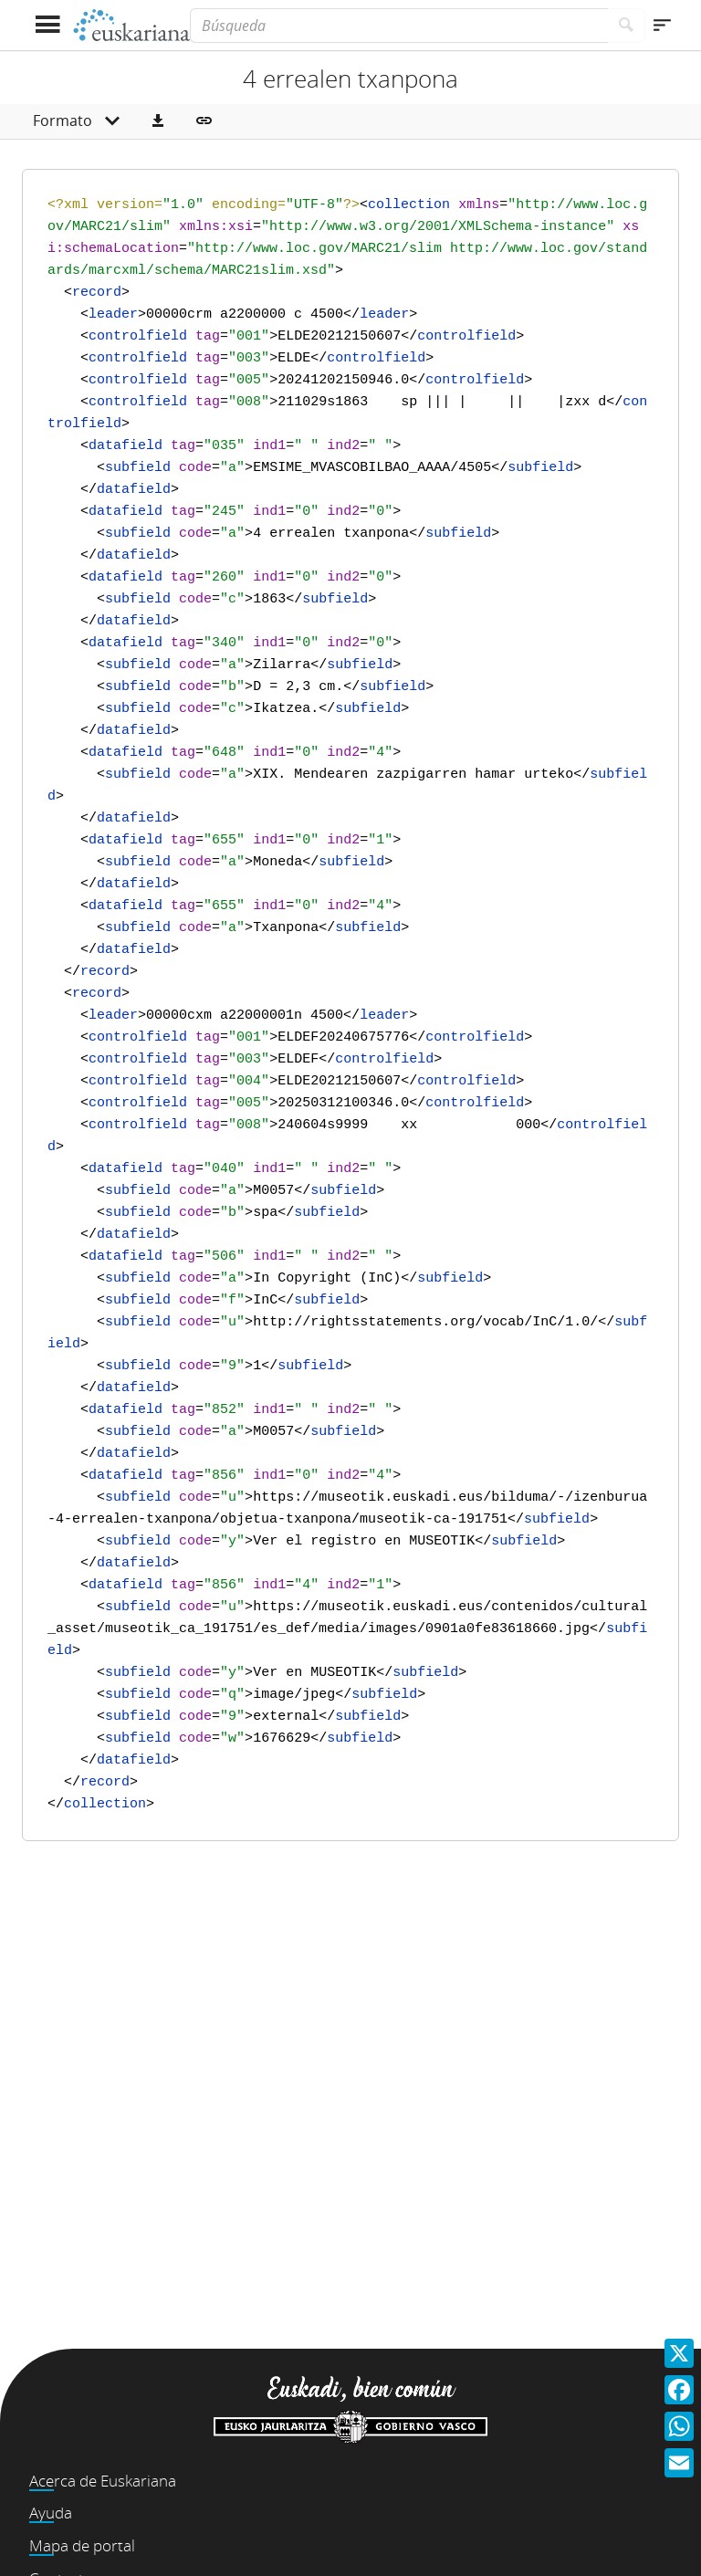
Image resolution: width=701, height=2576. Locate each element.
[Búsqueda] (399, 25)
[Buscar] (626, 25)
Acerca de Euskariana (102, 2480)
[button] (158, 121)
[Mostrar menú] (47, 25)
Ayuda (50, 2512)
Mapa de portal (82, 2545)
